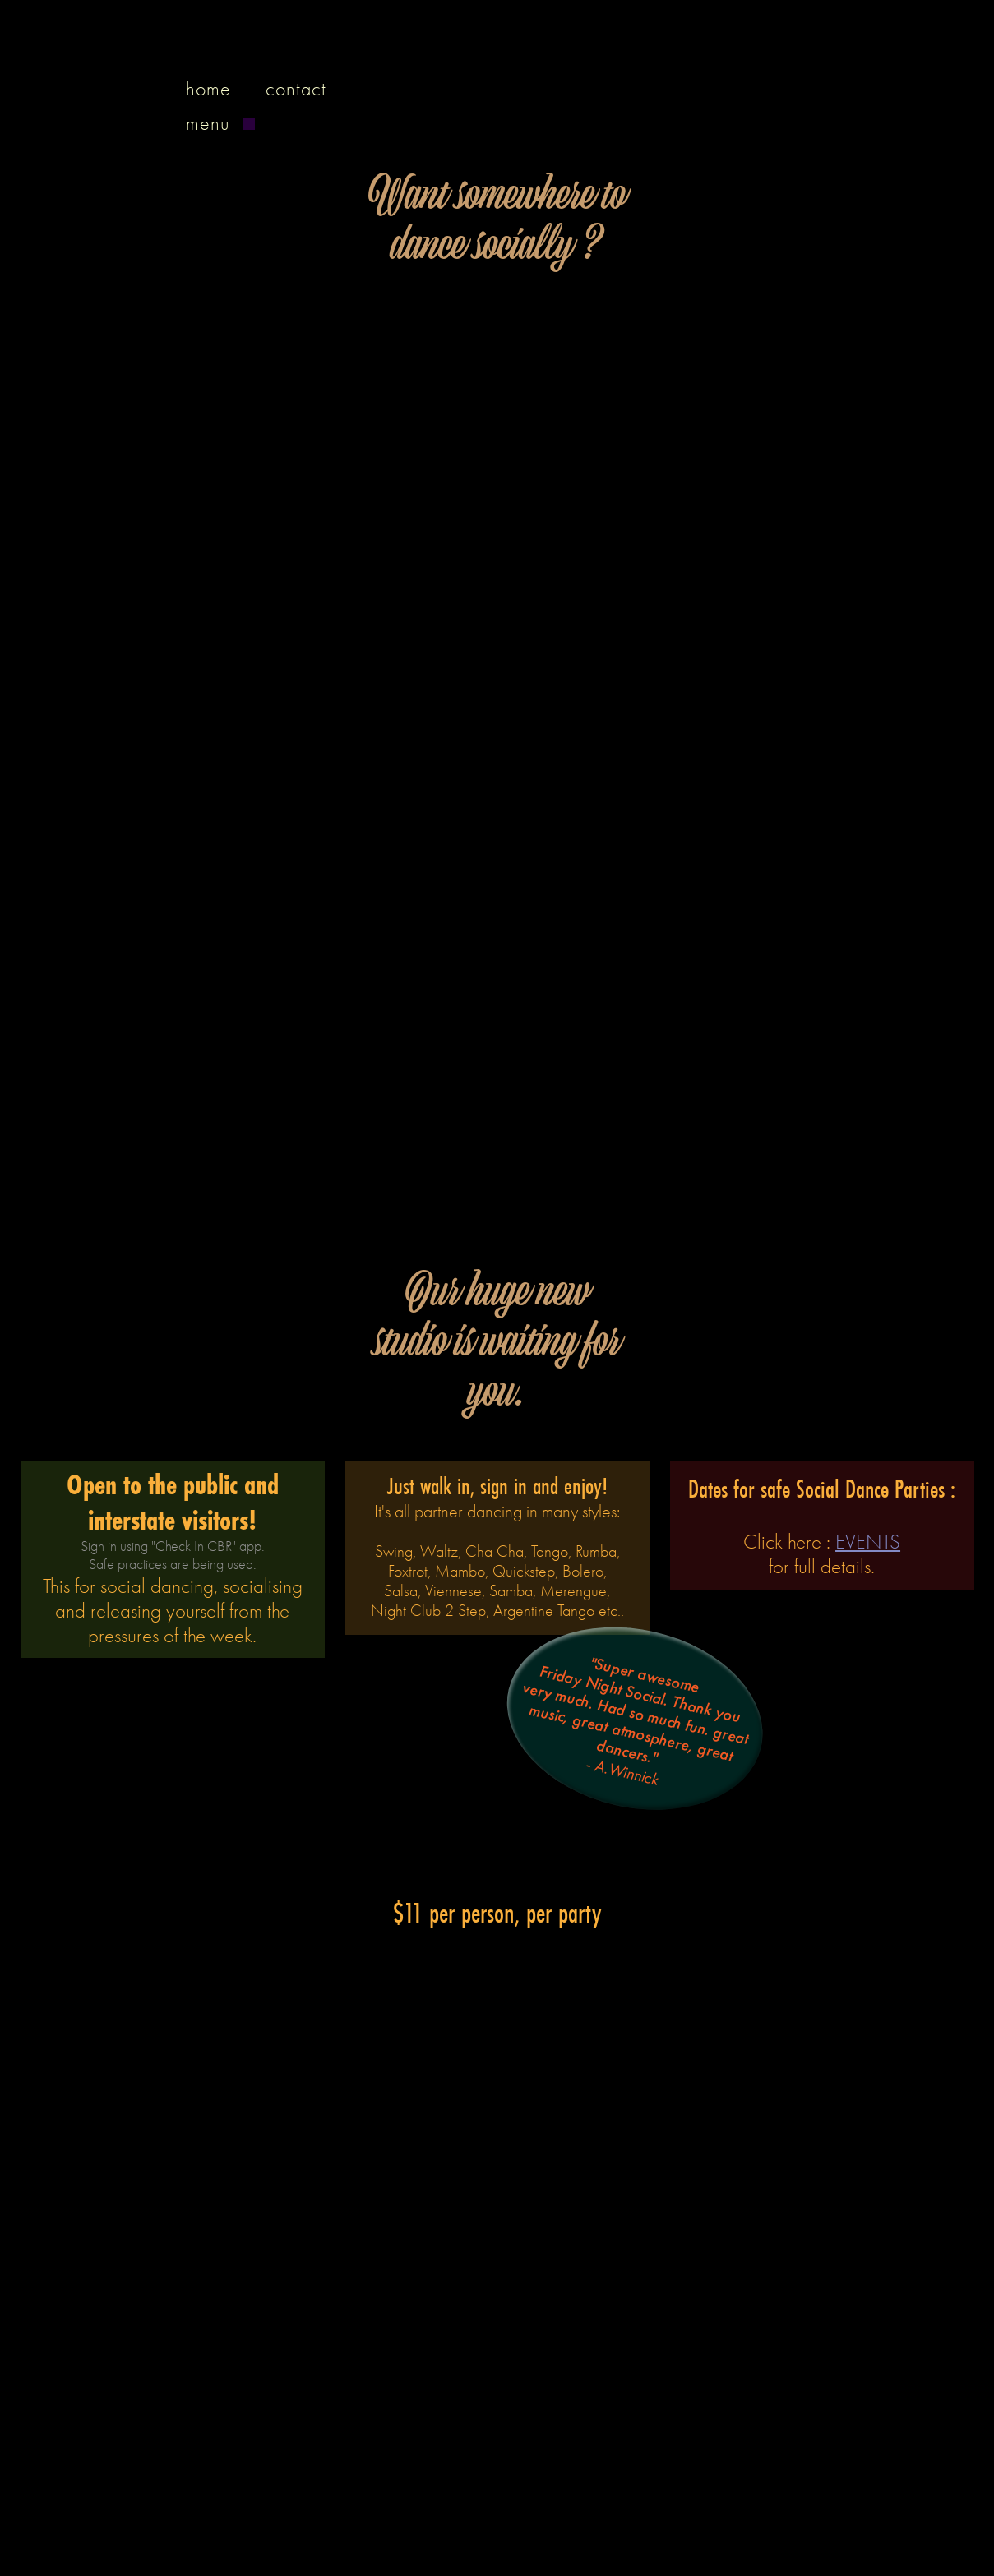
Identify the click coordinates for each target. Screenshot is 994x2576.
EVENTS (867, 1541)
